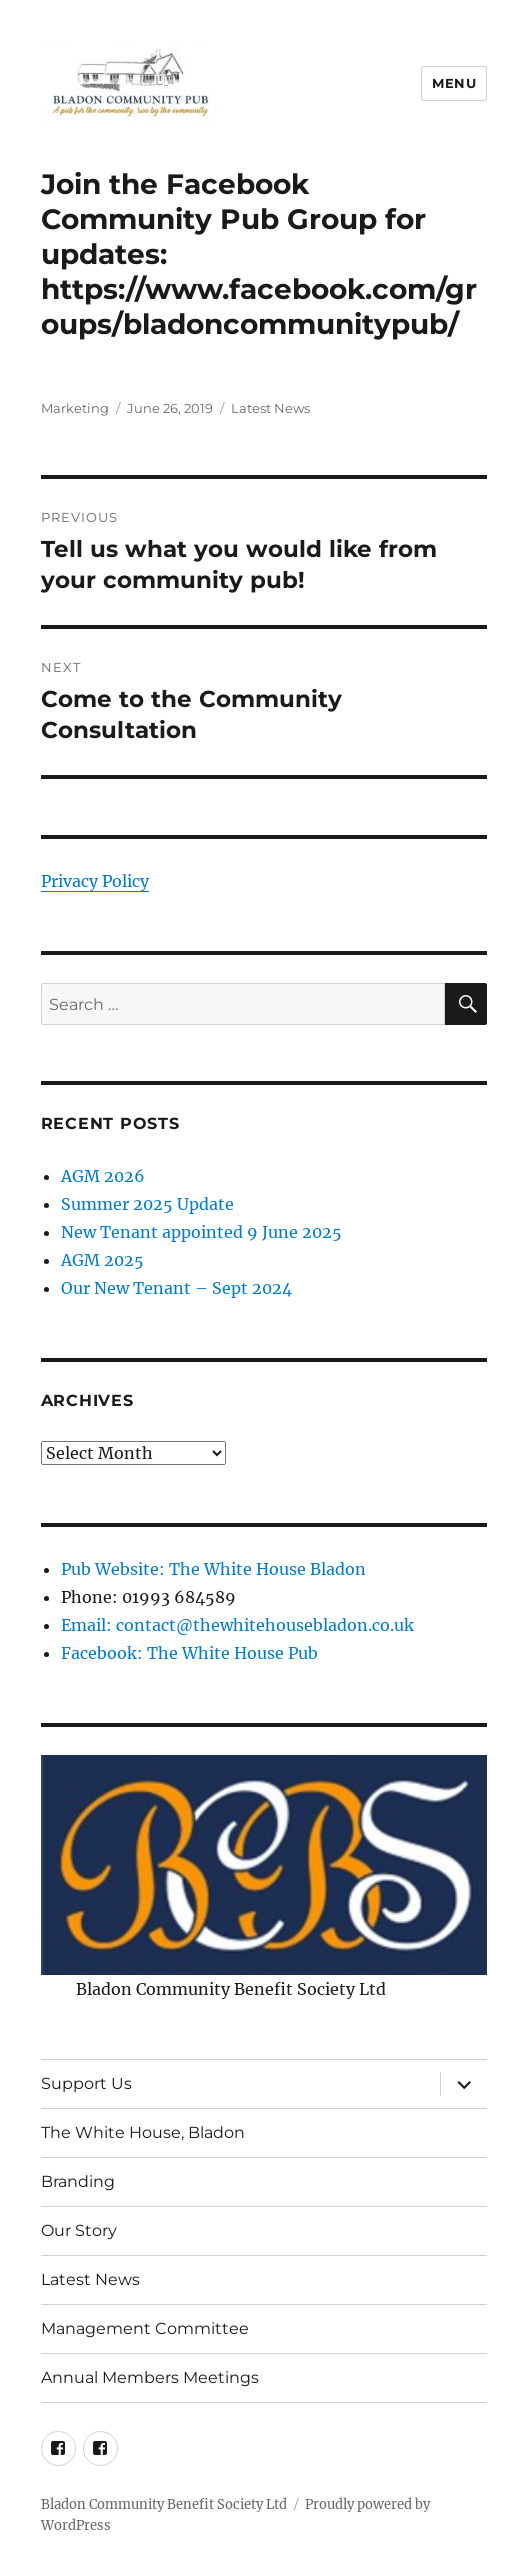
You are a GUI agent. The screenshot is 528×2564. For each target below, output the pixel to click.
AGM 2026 (103, 1176)
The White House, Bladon (143, 2132)
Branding (78, 2181)
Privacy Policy (95, 881)
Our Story (79, 2230)
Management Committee (145, 2328)
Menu (454, 83)
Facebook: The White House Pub (189, 1653)
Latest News (270, 408)
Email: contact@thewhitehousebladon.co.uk (237, 1625)
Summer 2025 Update (147, 1204)
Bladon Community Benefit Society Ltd (164, 2504)
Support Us (86, 2083)
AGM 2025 (102, 1260)
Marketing (75, 408)
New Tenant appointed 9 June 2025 (201, 1232)
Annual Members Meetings (150, 2377)
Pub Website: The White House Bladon (213, 1569)
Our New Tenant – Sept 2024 (176, 1288)
